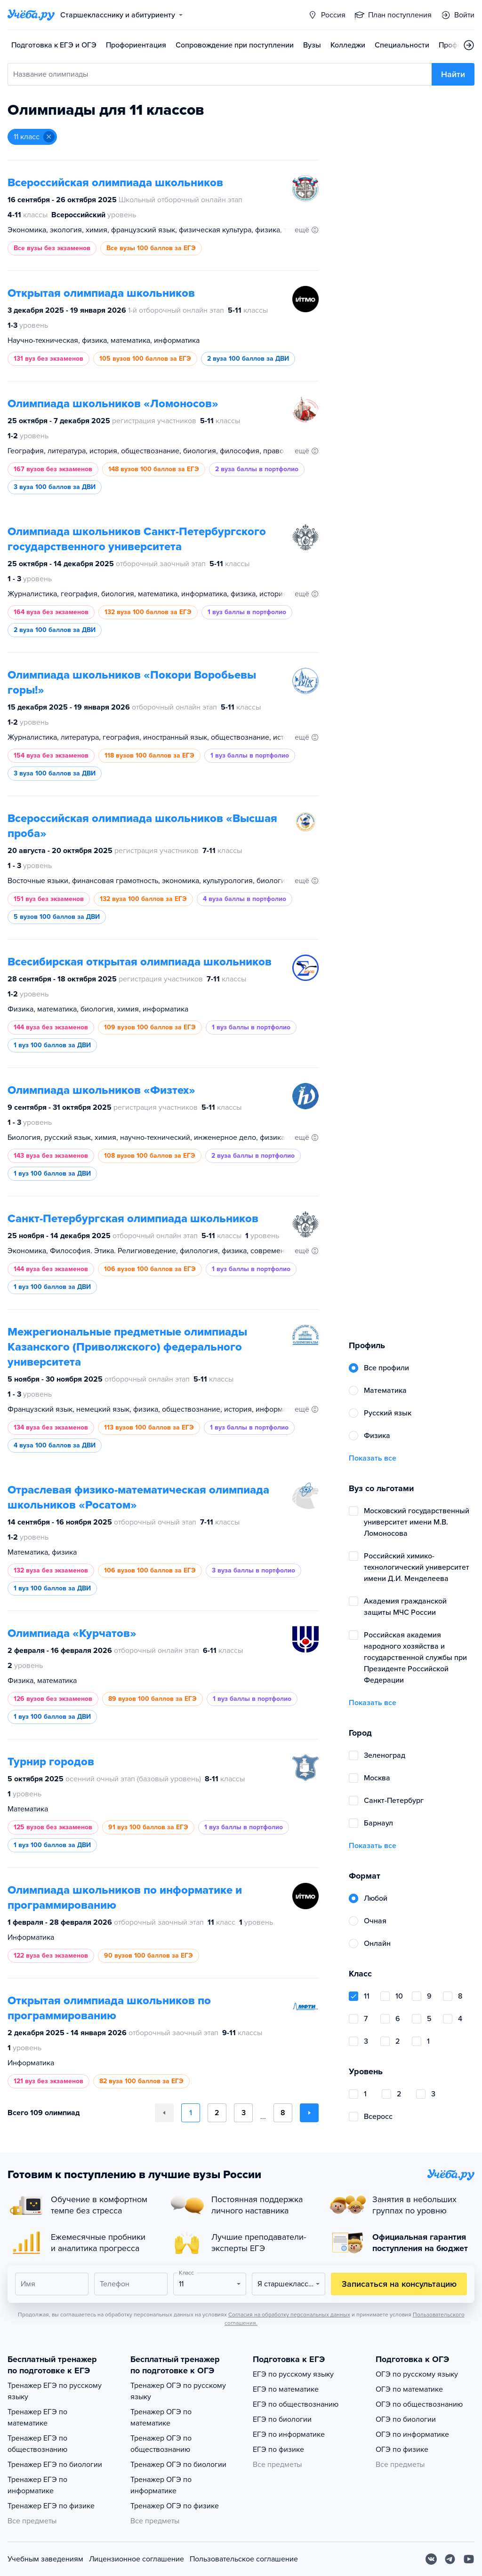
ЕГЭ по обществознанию (295, 2404)
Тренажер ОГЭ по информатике (161, 2485)
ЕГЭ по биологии (282, 2419)
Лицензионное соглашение (136, 2559)
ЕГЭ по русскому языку (293, 2374)
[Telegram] (450, 2559)
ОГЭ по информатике (412, 2434)
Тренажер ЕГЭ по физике (51, 2506)
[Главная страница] (31, 15)
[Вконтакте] (431, 2559)
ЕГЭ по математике (286, 2389)
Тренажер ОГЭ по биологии (178, 2464)
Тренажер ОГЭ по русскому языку (178, 2391)
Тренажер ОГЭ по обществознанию (161, 2444)
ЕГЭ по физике (278, 2449)
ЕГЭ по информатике (289, 2434)
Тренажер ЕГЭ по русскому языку (55, 2391)
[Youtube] (468, 2559)
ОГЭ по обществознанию (419, 2404)
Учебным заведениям (45, 2559)
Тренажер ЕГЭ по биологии (55, 2464)
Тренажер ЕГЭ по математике (37, 2417)
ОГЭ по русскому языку (417, 2374)
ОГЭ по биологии (406, 2419)
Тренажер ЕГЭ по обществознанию (37, 2444)
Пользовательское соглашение (244, 2559)
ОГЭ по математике (409, 2389)
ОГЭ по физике (402, 2449)
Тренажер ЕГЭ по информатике (37, 2485)
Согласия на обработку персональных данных (289, 2314)
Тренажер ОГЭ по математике (161, 2417)
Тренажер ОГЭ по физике (174, 2506)
